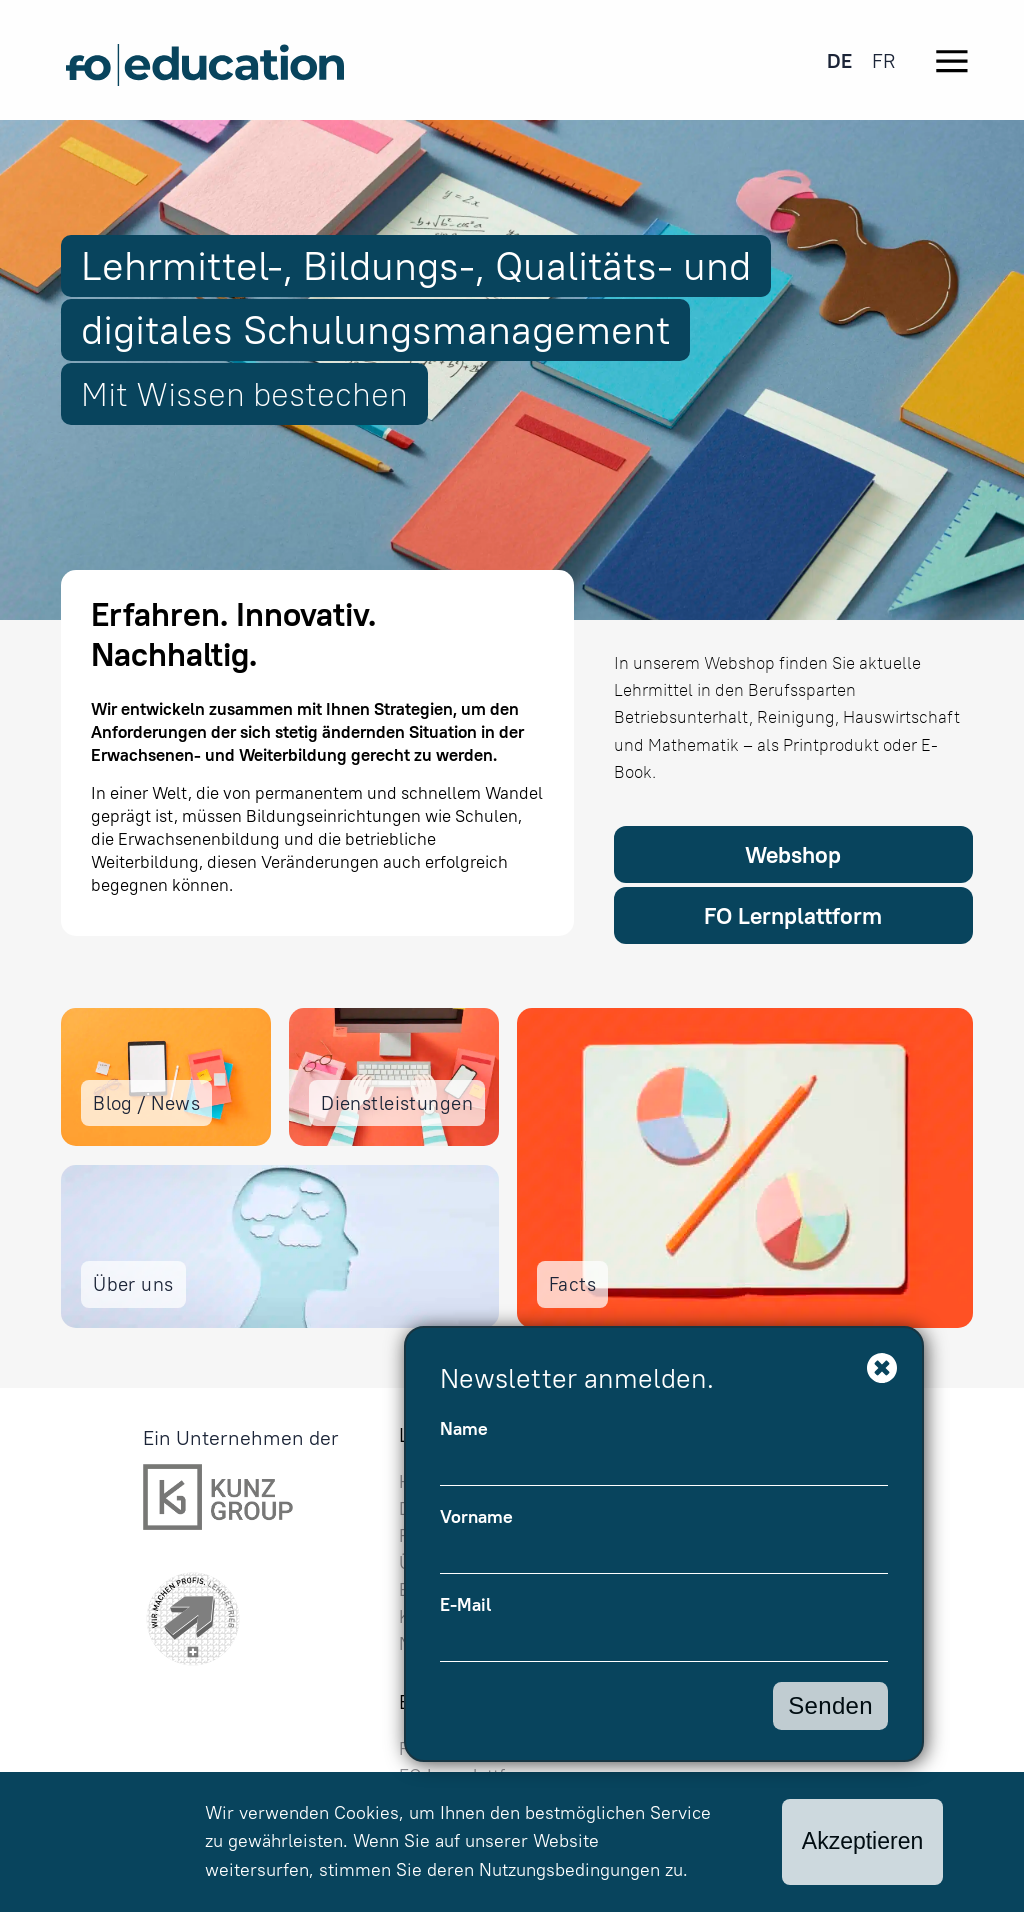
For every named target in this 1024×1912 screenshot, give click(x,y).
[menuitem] (839, 60)
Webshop (793, 854)
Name (464, 1429)
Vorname (476, 1517)
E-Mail (465, 1605)
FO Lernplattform (793, 915)
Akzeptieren (862, 1841)
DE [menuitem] (839, 60)
